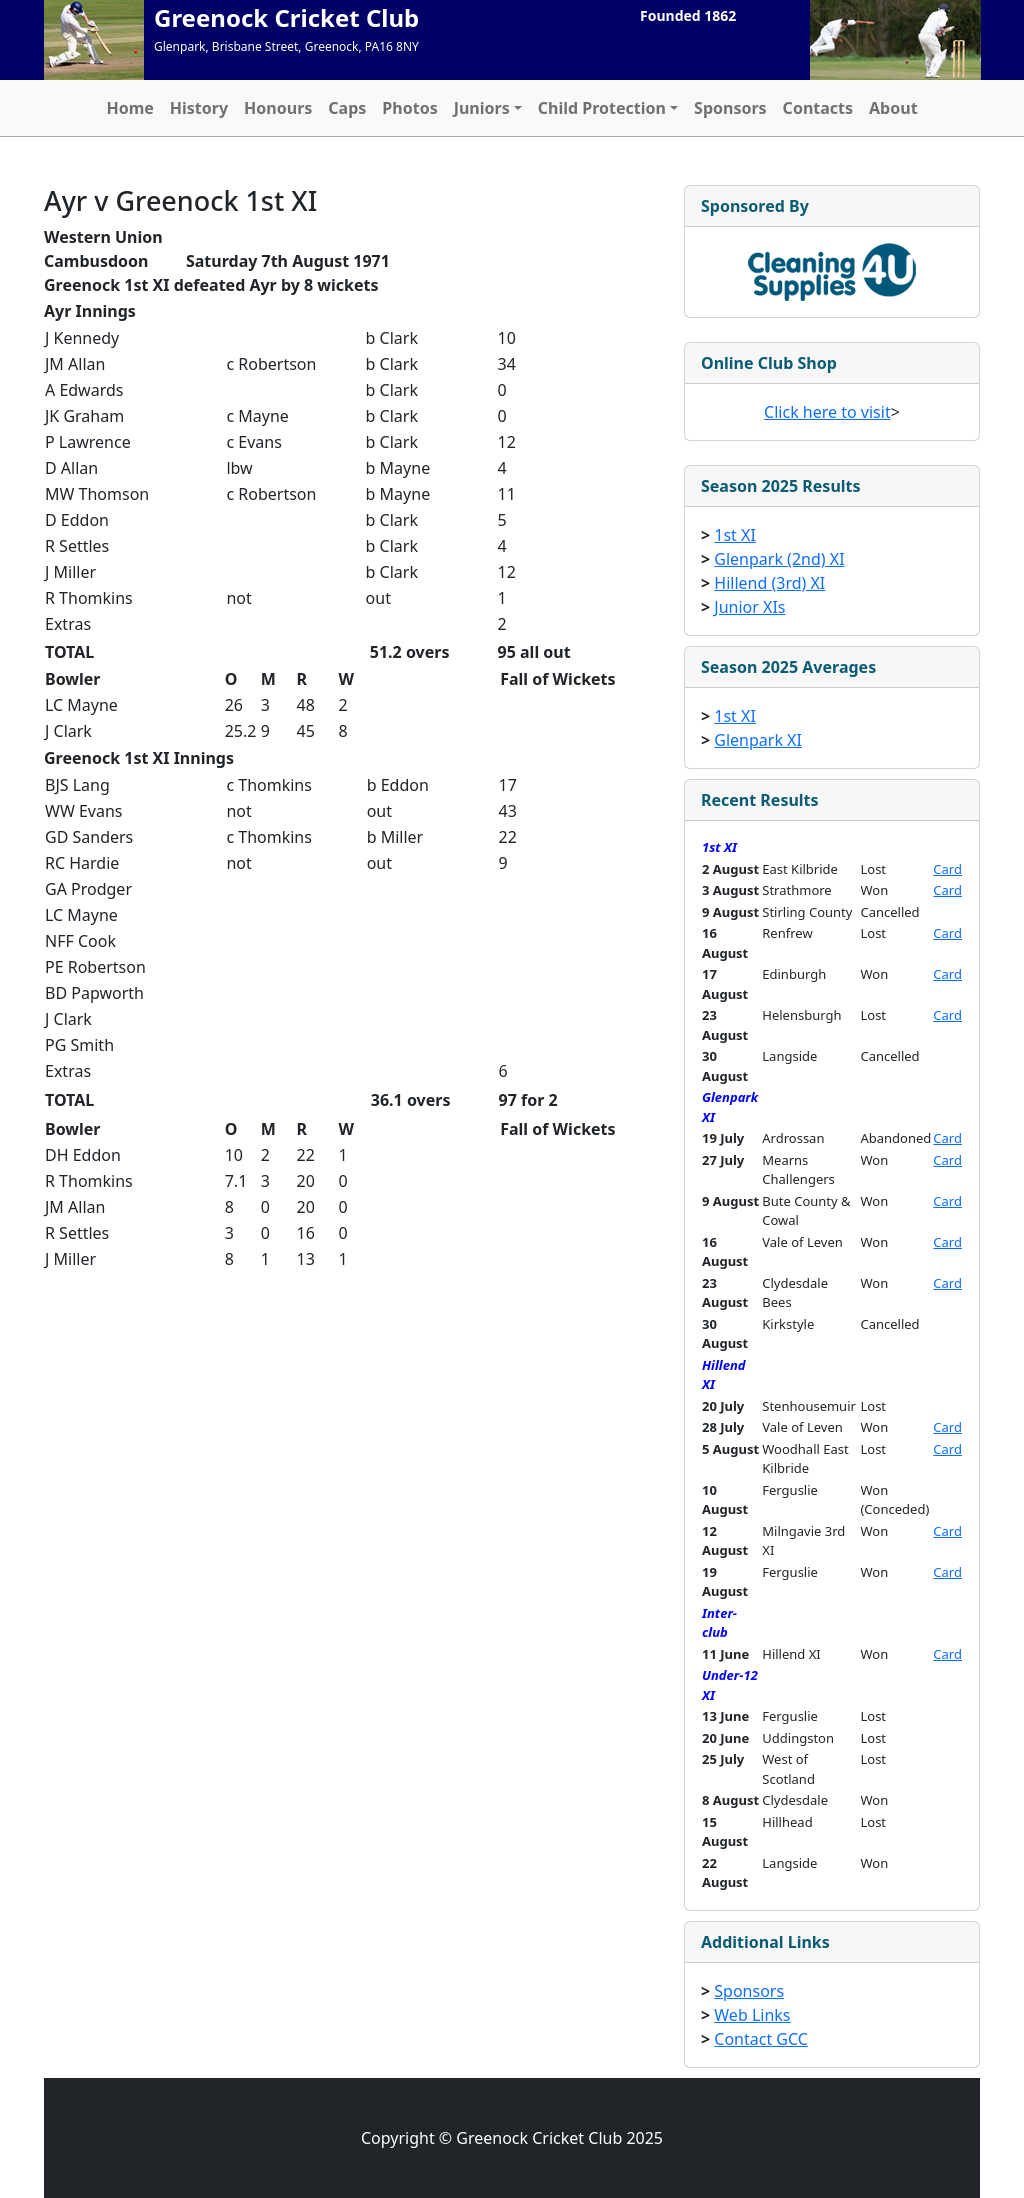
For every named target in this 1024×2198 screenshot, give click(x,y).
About (893, 108)
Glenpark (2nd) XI (779, 559)
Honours (278, 108)
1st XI (735, 535)
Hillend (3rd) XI (769, 583)
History (199, 108)
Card (947, 869)
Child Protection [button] (602, 108)
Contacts (818, 108)
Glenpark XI (758, 740)
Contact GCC (761, 2039)
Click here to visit (827, 412)
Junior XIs (749, 607)
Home (129, 108)
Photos (409, 108)
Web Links (752, 2015)
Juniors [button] (482, 108)
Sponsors (730, 108)
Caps (347, 108)
